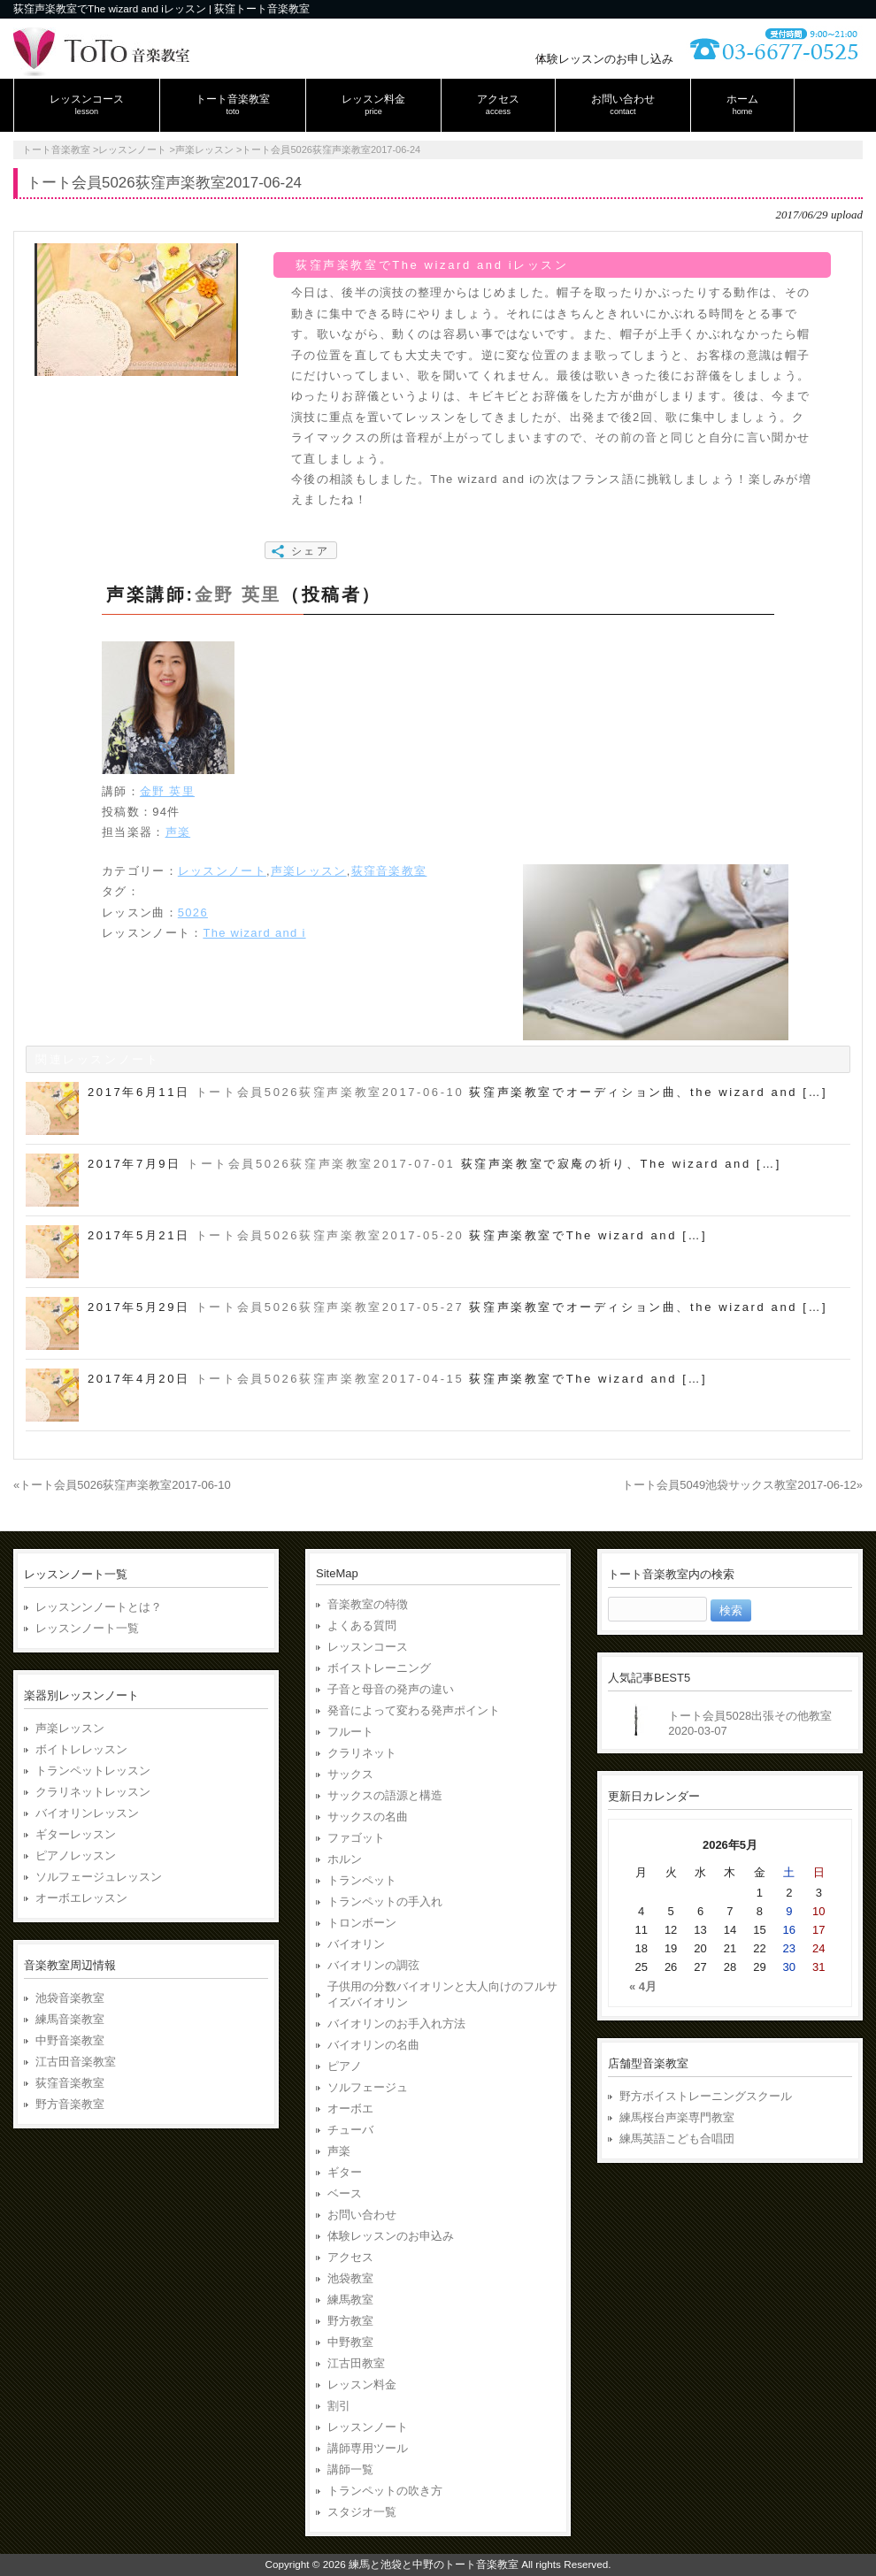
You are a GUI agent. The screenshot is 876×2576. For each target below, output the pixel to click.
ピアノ (344, 2066)
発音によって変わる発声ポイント (413, 1710)
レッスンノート (222, 871)
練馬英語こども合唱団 (676, 2138)
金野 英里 (238, 594)
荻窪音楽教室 (389, 871)
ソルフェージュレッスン (98, 1876)
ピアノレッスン (75, 1855)
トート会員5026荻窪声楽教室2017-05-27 (330, 1307)
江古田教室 (356, 2363)
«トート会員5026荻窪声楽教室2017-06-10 (122, 1484)
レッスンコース (367, 1646)
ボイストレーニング (379, 1668)
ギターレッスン (75, 1834)
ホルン (344, 1859)
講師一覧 (350, 2469)
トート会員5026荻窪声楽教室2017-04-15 (330, 1378)
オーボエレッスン (81, 1898)
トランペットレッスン (92, 1770)
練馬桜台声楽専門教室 (676, 2117)
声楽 (178, 832)
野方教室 (350, 2320)
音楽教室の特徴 (367, 1604)
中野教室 (350, 2342)
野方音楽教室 (69, 2104)
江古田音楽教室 (75, 2061)
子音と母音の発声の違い (390, 1689)
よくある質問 (361, 1625)
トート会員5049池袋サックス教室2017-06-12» (742, 1484)
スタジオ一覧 (361, 2511)
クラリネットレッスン (92, 1791)
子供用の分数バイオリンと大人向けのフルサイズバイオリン (442, 1994)
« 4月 (643, 1986)
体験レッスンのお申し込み (604, 58)
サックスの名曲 (367, 1816)
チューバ (350, 2129)
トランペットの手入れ (384, 1901)
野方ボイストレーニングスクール (705, 2096)
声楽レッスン (309, 871)
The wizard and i (254, 932)
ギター (344, 2172)
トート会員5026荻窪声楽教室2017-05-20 (330, 1235)
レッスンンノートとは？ (98, 1607)
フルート (350, 1731)
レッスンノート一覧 (87, 1628)
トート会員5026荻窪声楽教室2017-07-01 (321, 1163)
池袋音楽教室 (69, 1998)
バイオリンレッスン (87, 1813)
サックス (350, 1774)
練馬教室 (350, 2299)
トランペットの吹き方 (384, 2490)
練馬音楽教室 (69, 2019)
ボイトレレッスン (81, 1749)
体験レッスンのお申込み (390, 2235)
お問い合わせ (361, 2214)
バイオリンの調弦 (373, 1965)
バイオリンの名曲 (373, 2044)
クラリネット (361, 1753)
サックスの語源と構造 (384, 1795)
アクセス (350, 2257)
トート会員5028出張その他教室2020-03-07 (750, 1723)
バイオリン (356, 1944)
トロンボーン (361, 1922)
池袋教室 (350, 2278)
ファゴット (356, 1837)
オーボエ (350, 2108)
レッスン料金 (361, 2384)
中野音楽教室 (69, 2040)
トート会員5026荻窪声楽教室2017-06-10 (330, 1092)
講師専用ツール (367, 2448)
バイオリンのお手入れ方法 (396, 2023)
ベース (344, 2193)
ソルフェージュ (367, 2087)
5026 (193, 912)
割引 (338, 2405)
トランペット (361, 1880)
